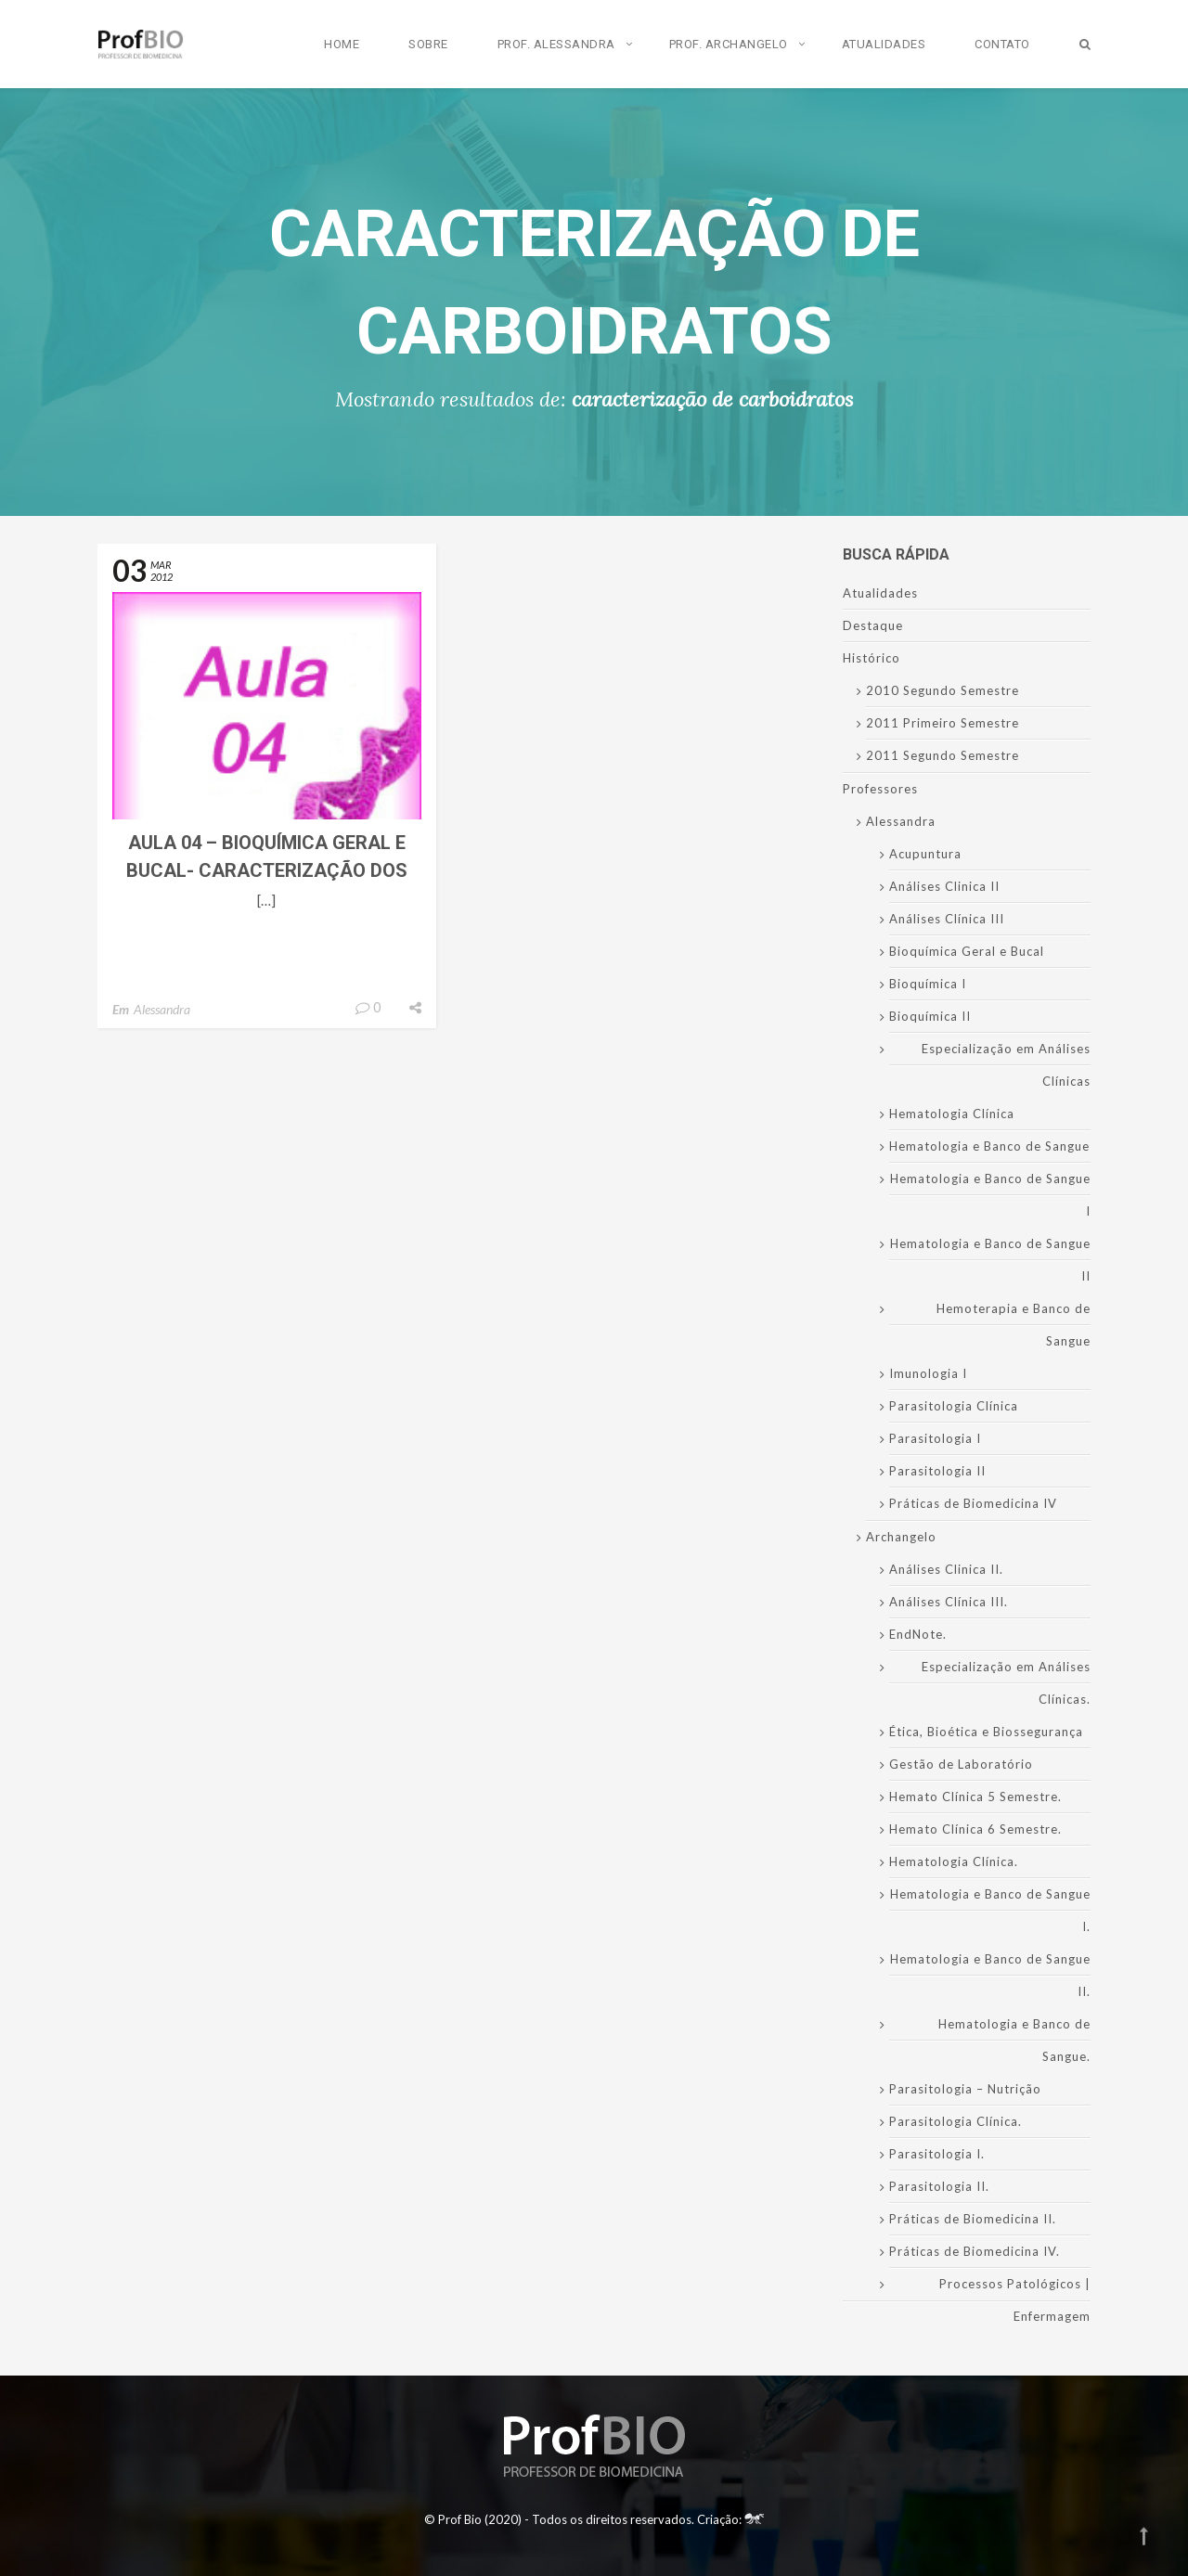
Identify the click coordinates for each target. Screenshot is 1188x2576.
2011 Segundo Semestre (942, 755)
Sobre (428, 44)
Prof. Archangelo (728, 44)
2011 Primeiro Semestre (942, 722)
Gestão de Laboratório (961, 1764)
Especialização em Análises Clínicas (1006, 1064)
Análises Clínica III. (948, 1601)
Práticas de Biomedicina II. (972, 2218)
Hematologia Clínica (951, 1113)
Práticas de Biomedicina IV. (974, 2251)
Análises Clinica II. (946, 1569)
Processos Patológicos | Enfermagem (1015, 2300)
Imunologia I (928, 1373)
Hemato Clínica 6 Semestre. (975, 1829)
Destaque (873, 625)
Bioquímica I (927, 983)
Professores (880, 788)
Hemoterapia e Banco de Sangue (1013, 1324)
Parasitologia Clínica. (955, 2121)
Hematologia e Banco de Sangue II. (990, 1975)
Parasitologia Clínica (953, 1405)
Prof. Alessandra (556, 44)
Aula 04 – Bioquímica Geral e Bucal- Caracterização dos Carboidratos (266, 870)
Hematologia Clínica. (953, 1861)
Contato (1002, 44)
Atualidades (884, 44)
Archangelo (901, 1536)
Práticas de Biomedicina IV (973, 1503)
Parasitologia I (935, 1438)
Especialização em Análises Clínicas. (1006, 1683)
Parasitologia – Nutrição (965, 2088)
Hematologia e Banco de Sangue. (1014, 2040)
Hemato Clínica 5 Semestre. (975, 1796)
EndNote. (918, 1634)
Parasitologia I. (937, 2153)
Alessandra (162, 1009)
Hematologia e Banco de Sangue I (990, 1194)
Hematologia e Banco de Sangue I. (990, 1910)
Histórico (871, 657)
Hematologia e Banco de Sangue (989, 1146)
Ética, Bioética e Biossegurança (986, 1731)
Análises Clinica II (944, 886)
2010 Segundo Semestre (942, 690)
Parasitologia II (937, 1470)
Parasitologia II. (939, 2186)
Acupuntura (925, 853)
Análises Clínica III (946, 918)
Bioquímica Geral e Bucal (966, 951)
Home (341, 44)
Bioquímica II (930, 1016)
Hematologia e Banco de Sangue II (990, 1259)
